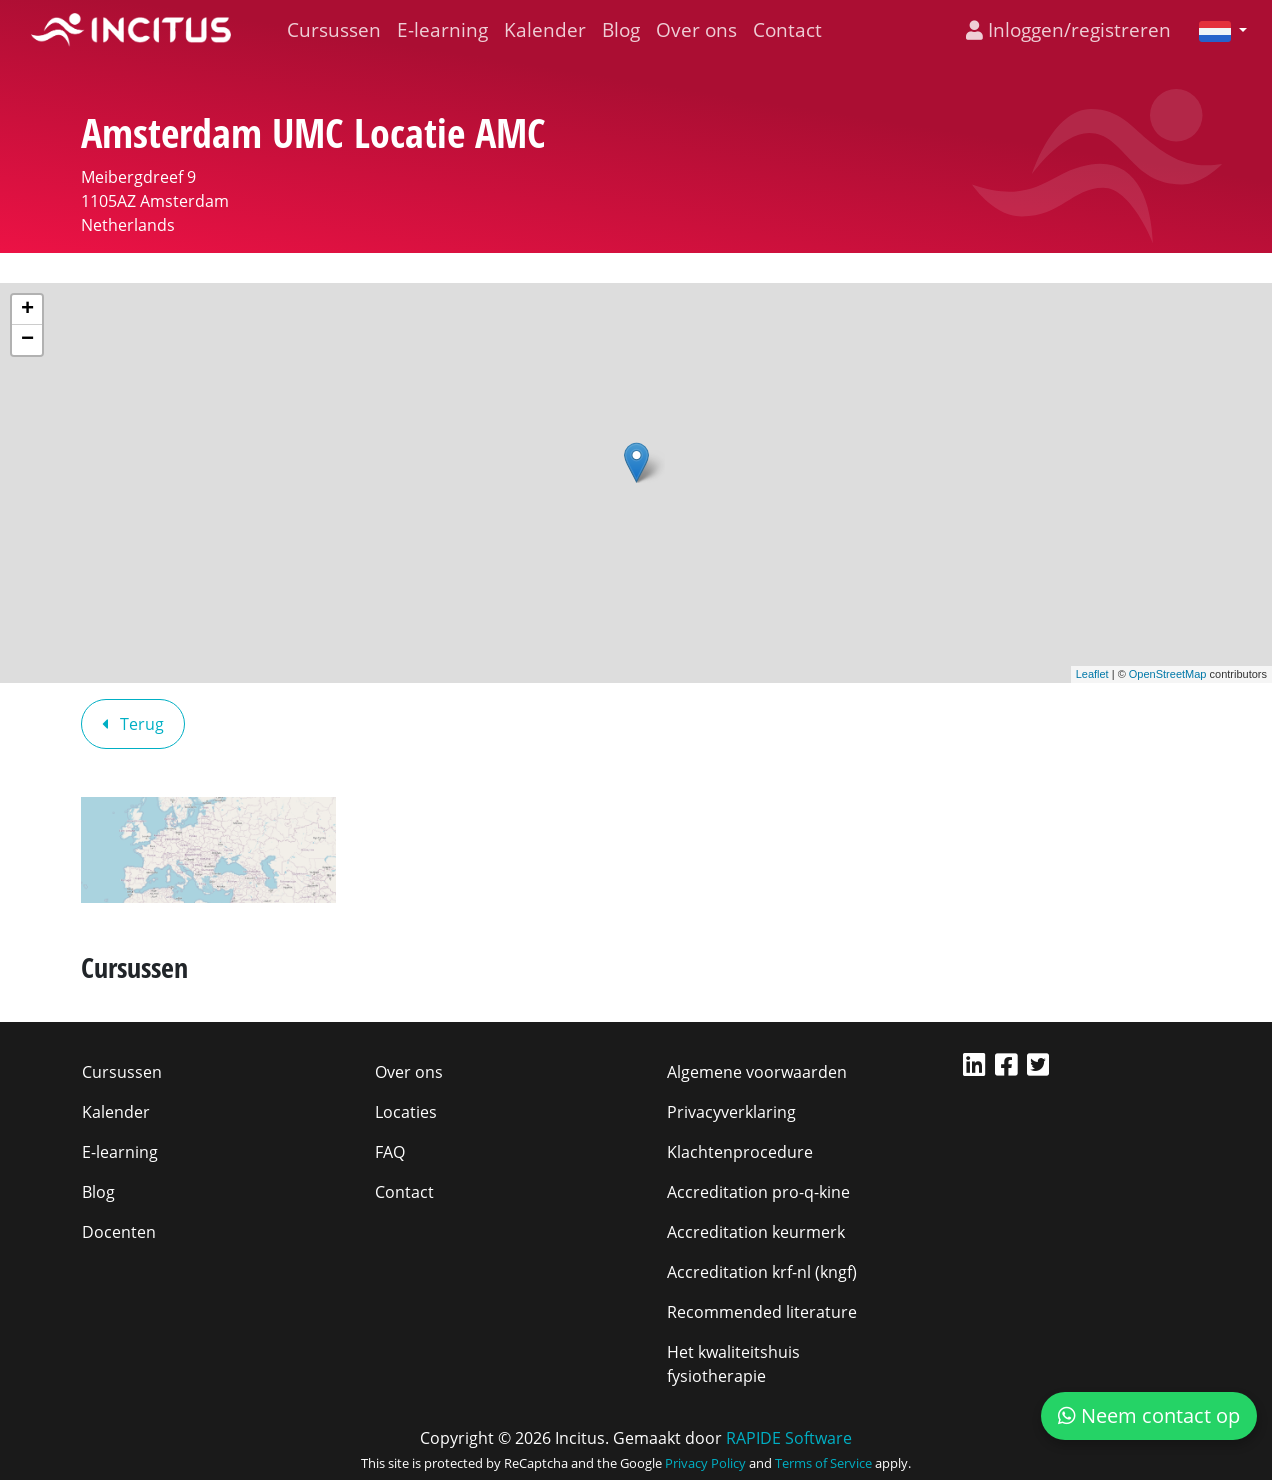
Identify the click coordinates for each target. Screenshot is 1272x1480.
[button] (1215, 30)
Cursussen (334, 29)
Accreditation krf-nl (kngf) (762, 1272)
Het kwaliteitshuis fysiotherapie (733, 1364)
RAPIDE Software (789, 1438)
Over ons (696, 29)
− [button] (27, 340)
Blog (621, 29)
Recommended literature (762, 1312)
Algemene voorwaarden (757, 1072)
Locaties (406, 1112)
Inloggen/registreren (1068, 29)
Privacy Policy (705, 1463)
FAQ (390, 1152)
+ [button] (27, 310)
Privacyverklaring (731, 1112)
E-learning (442, 29)
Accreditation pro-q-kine (758, 1192)
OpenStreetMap (1168, 674)
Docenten (119, 1232)
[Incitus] (131, 30)
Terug (133, 724)
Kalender (545, 29)
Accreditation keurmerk (756, 1232)
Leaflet (1092, 674)
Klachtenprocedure (740, 1152)
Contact (787, 29)
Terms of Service (823, 1463)
